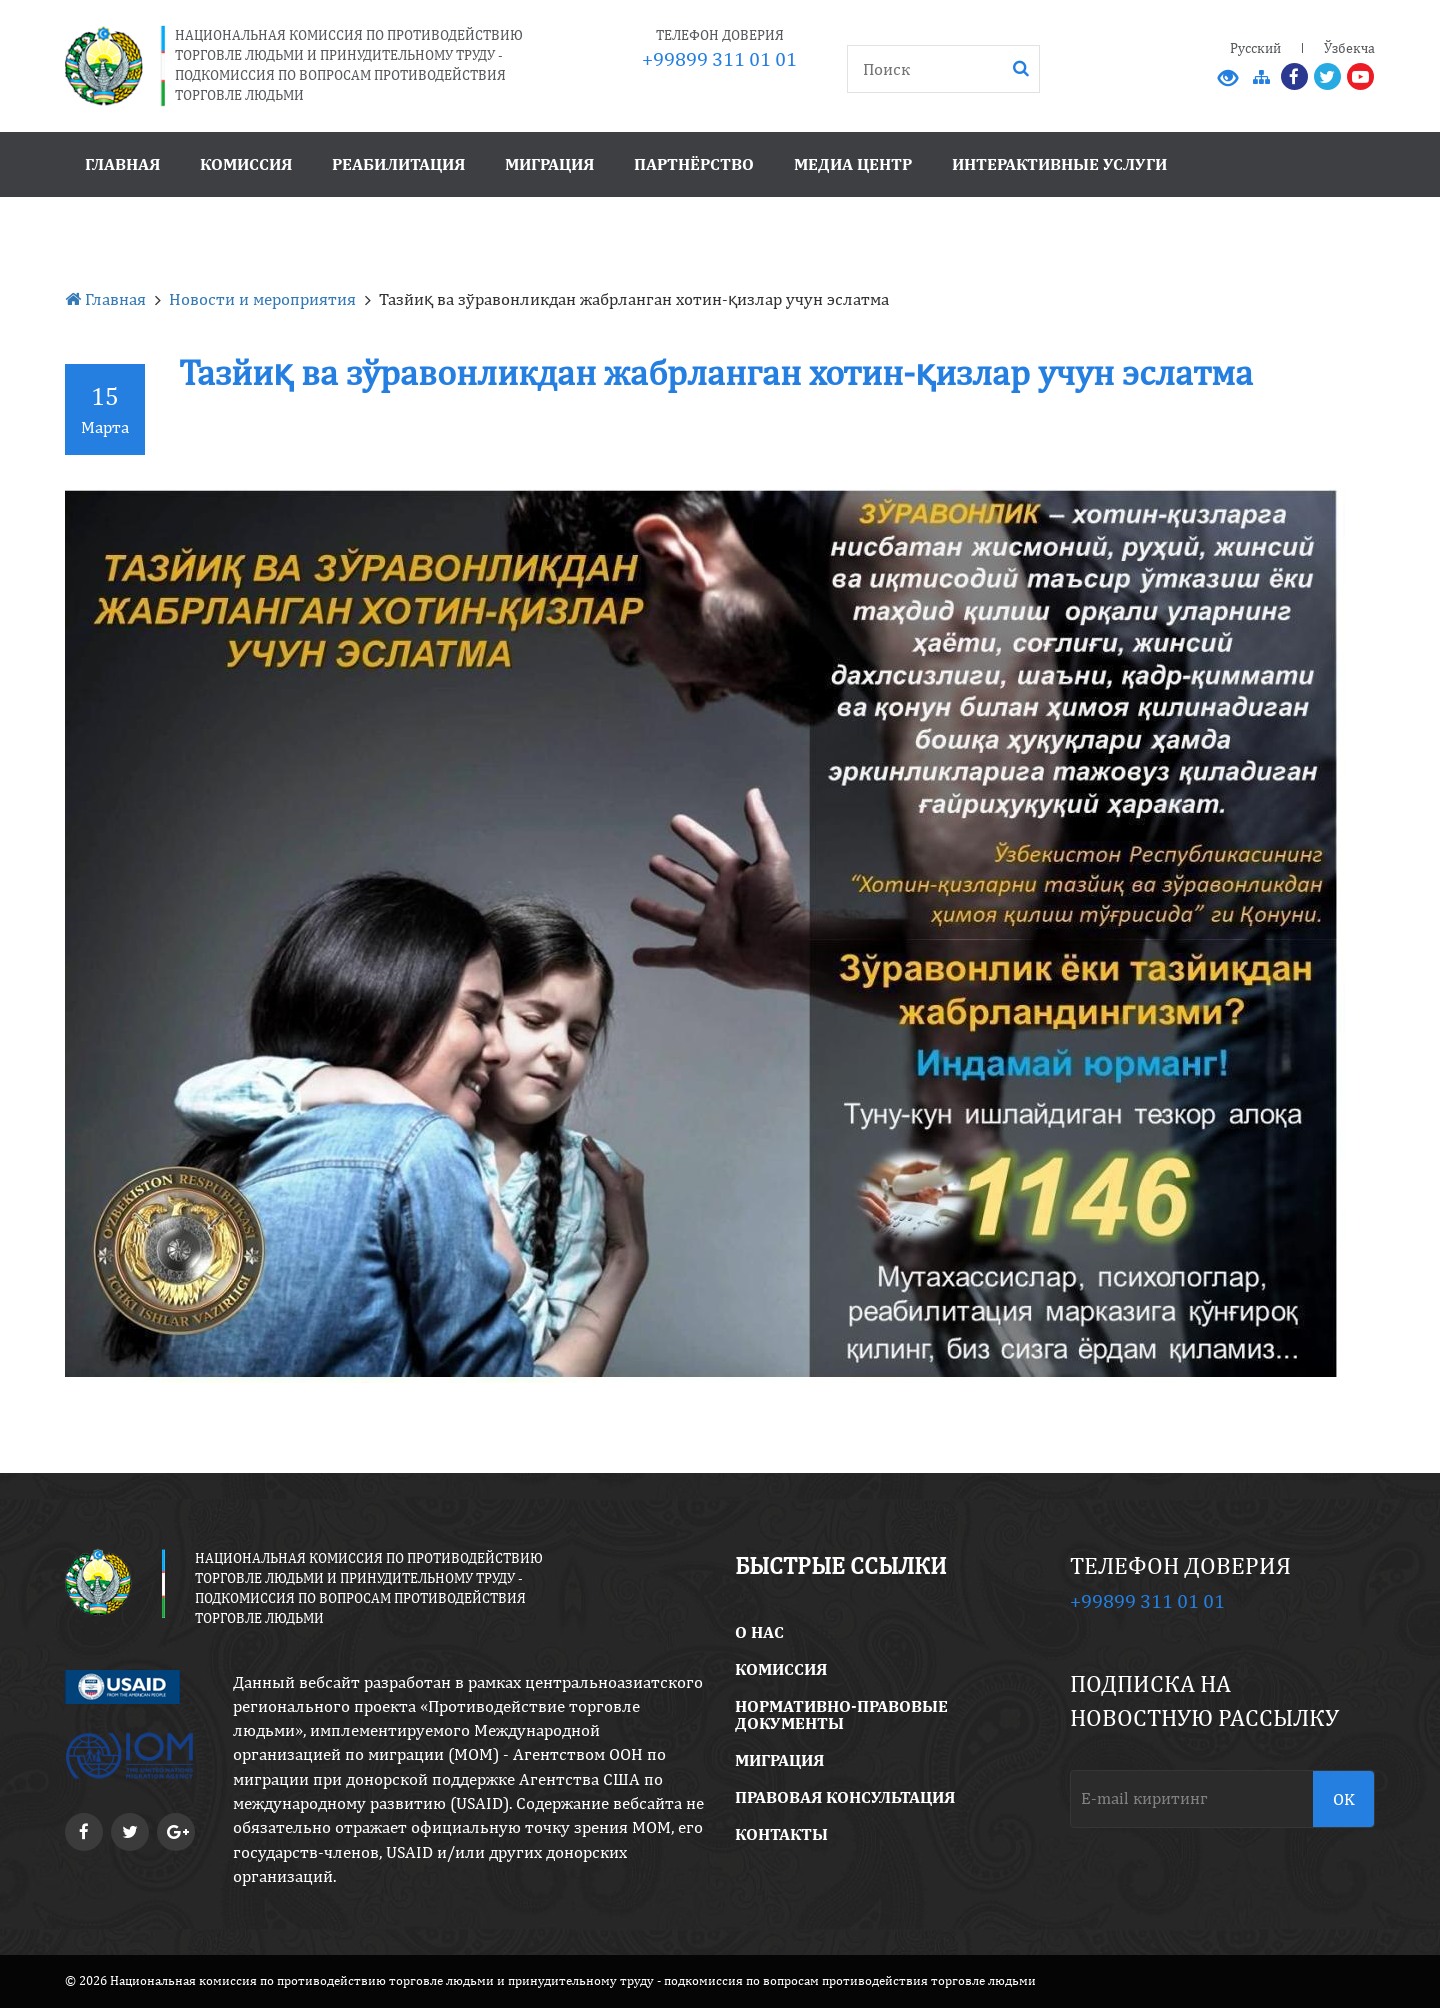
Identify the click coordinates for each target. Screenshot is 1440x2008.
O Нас (759, 1632)
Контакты (781, 1834)
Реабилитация (398, 164)
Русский (1255, 48)
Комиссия (246, 164)
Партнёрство (694, 164)
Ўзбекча (1349, 48)
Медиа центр (853, 164)
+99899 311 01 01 (719, 58)
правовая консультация (845, 1797)
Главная (122, 164)
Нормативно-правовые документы (841, 1714)
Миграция (549, 164)
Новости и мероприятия (262, 299)
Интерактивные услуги (1059, 164)
